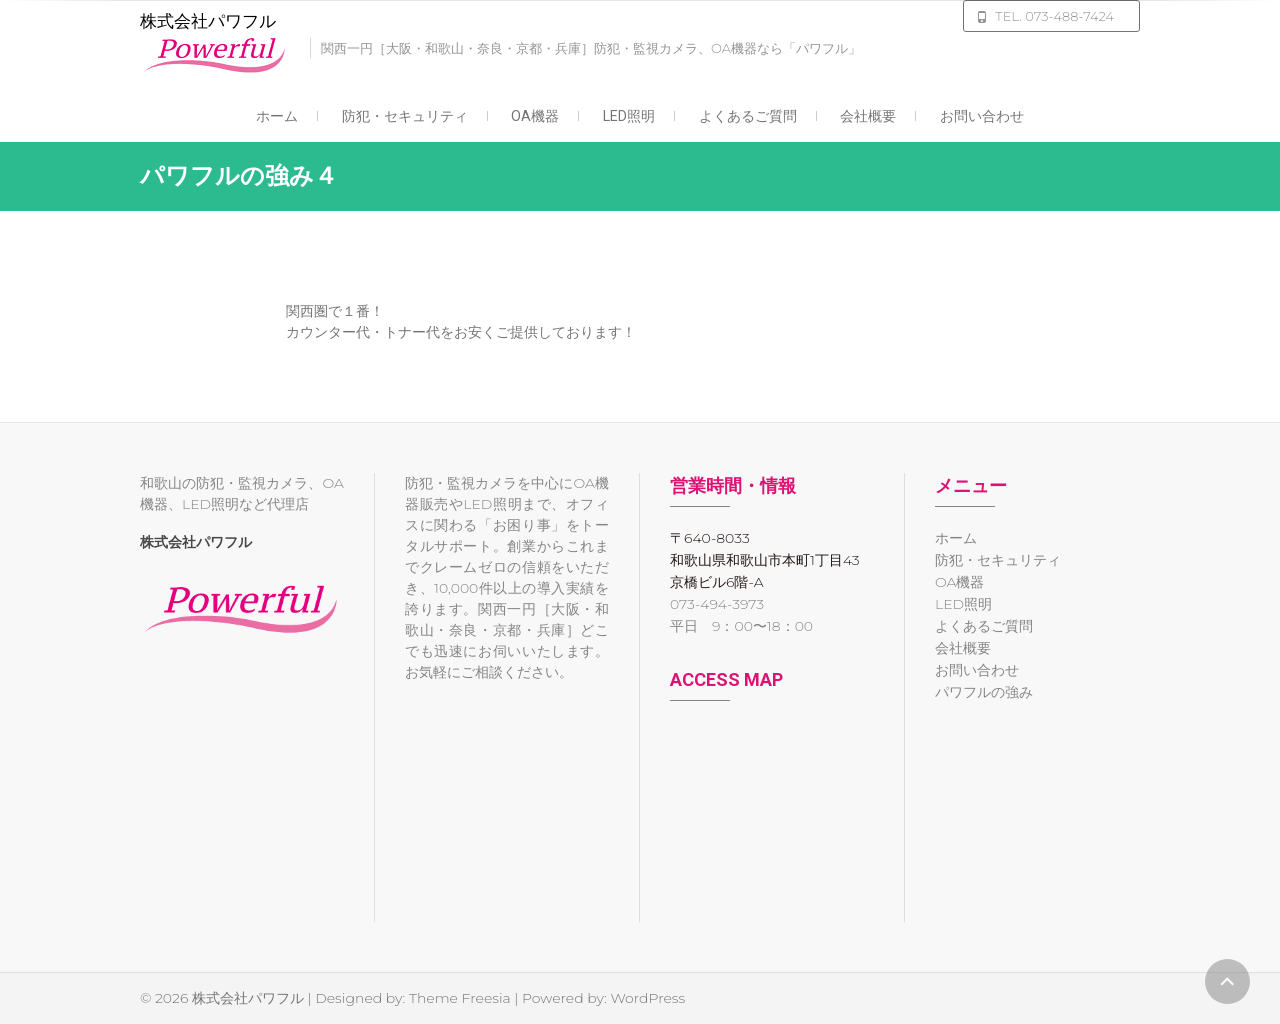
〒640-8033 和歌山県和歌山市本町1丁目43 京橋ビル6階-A (765, 560)
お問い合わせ (982, 116)
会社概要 (868, 116)
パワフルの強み (984, 692)
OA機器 (535, 116)
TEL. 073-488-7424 (1054, 16)
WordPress (647, 998)
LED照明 (629, 116)
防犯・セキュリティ (405, 116)
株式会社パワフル (208, 21)
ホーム (277, 116)
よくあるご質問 (748, 116)
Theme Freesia (460, 998)
